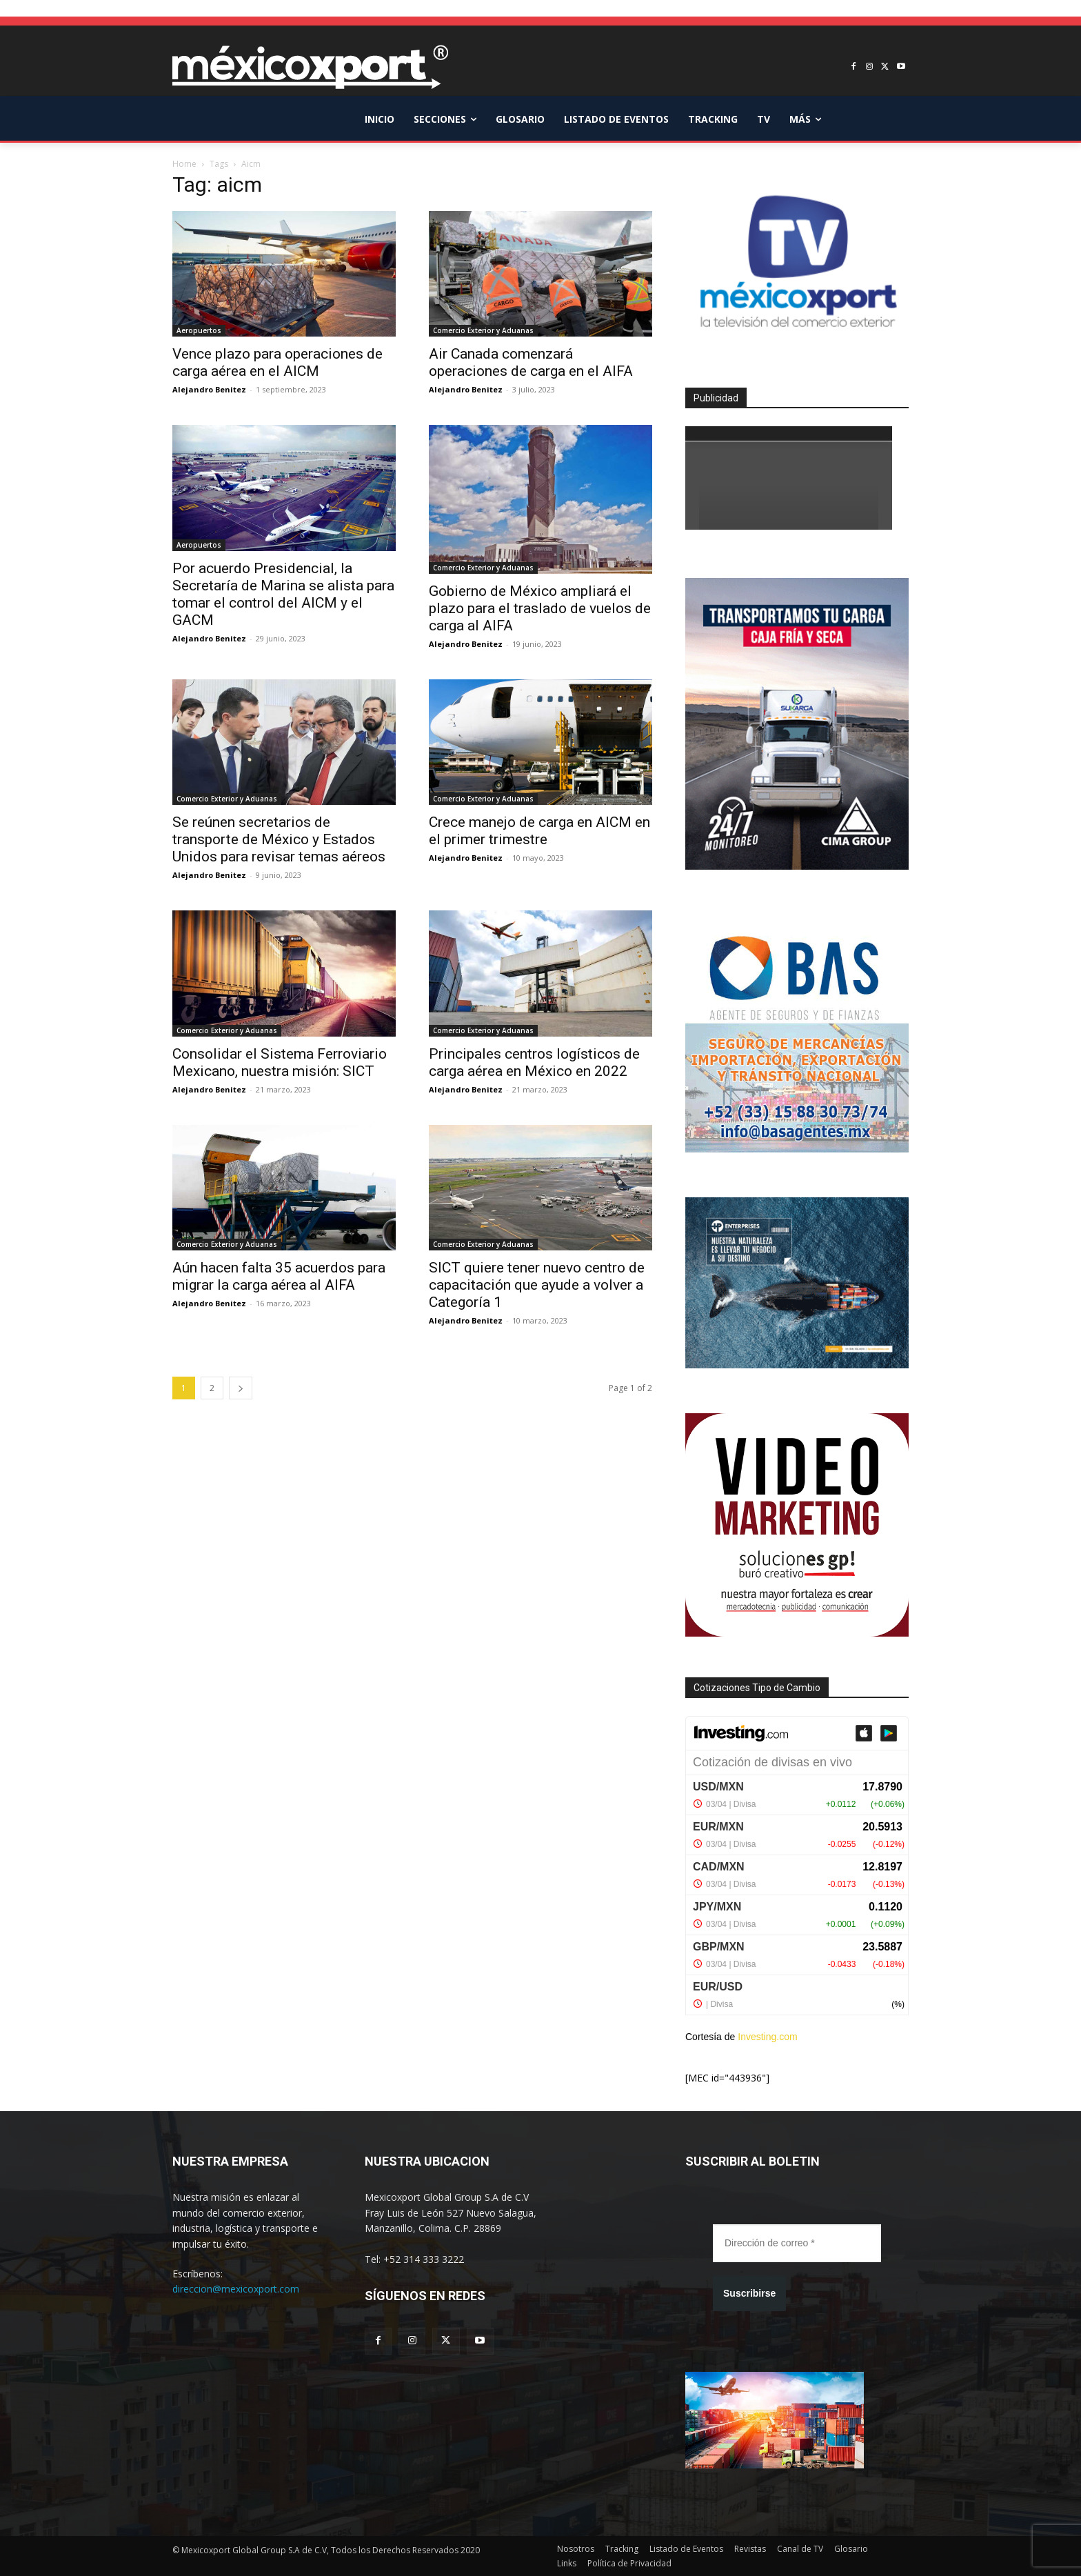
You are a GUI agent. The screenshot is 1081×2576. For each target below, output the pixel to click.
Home (184, 164)
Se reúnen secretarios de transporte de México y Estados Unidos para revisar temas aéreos (278, 839)
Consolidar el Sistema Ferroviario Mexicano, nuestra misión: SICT (279, 1062)
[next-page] (240, 1388)
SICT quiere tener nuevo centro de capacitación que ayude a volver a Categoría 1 (537, 1284)
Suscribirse (749, 2293)
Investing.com (767, 2036)
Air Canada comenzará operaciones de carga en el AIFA (531, 362)
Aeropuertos (198, 330)
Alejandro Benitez (209, 389)
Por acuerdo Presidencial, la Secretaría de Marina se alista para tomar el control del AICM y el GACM (283, 594)
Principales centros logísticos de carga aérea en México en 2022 (534, 1062)
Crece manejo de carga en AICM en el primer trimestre (539, 831)
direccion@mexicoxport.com (235, 2288)
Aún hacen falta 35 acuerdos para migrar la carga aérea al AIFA (278, 1276)
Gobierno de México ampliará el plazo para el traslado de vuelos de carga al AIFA (540, 608)
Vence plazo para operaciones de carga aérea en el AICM (277, 362)
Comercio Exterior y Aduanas (483, 330)
